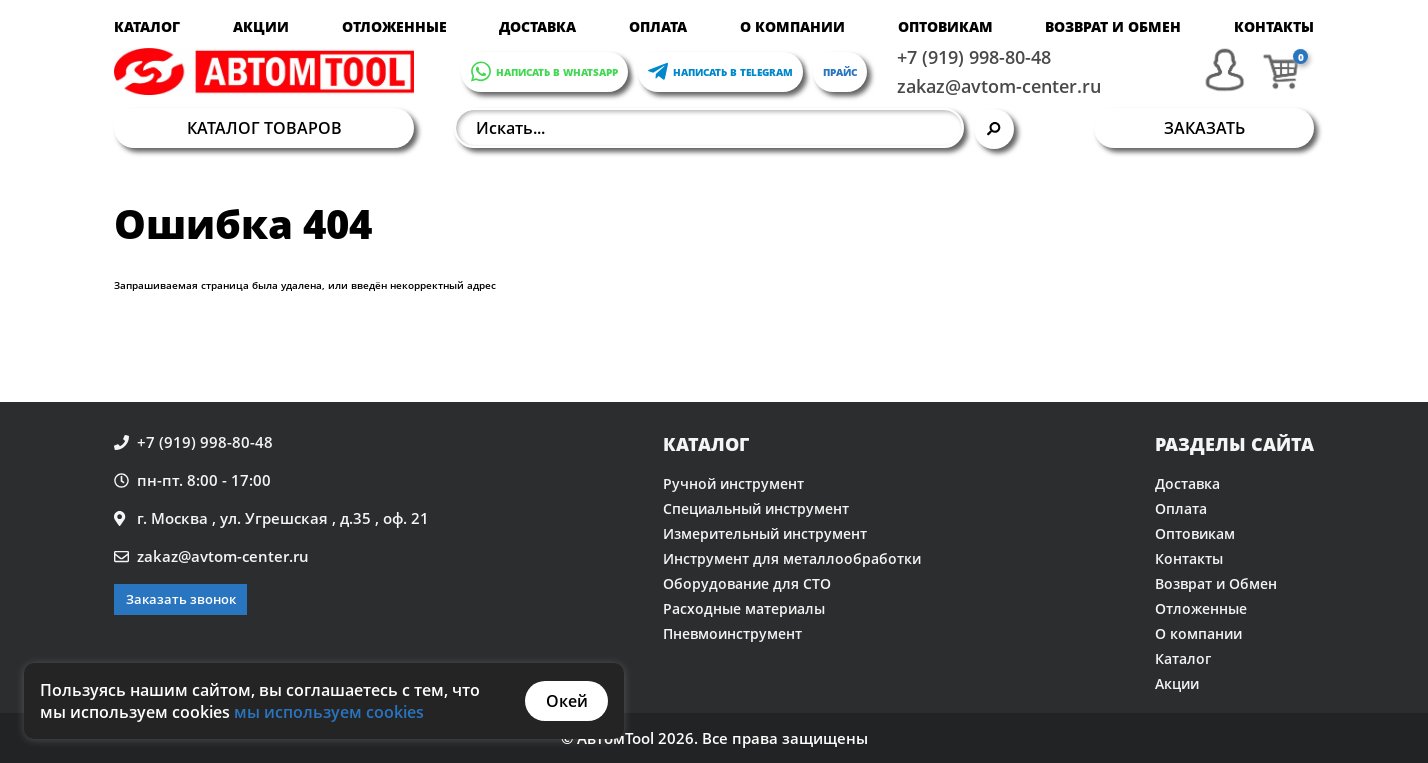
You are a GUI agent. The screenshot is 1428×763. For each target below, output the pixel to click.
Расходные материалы (744, 608)
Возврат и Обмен (1113, 26)
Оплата (658, 26)
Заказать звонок (181, 599)
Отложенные (394, 26)
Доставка (537, 26)
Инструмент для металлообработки (792, 558)
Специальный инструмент (756, 508)
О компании (792, 26)
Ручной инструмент (733, 483)
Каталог (147, 26)
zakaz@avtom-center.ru (999, 86)
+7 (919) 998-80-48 (974, 57)
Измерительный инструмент (765, 533)
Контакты (1274, 26)
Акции (261, 26)
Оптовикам (945, 26)
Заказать (1204, 128)
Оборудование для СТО (747, 583)
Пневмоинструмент (732, 633)
